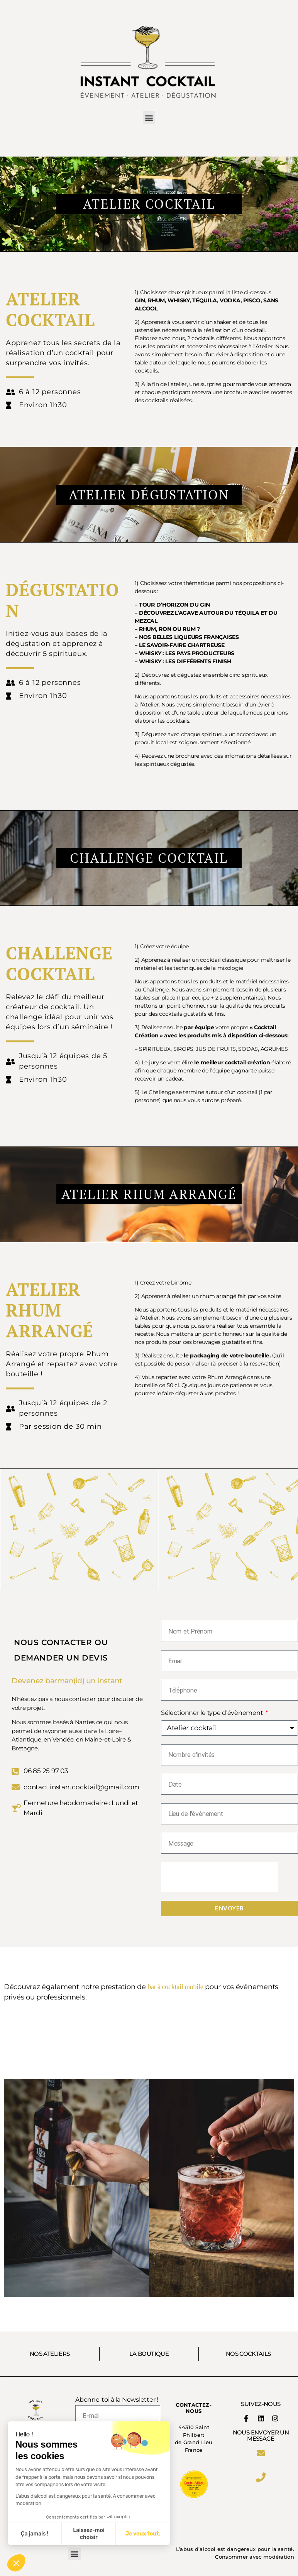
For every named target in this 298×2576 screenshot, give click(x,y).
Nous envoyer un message (261, 2435)
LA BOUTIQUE (149, 2353)
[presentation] (219, 1877)
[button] (149, 117)
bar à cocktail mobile (175, 1987)
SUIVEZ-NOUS (260, 2403)
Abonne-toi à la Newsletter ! (116, 2399)
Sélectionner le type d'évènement (212, 1712)
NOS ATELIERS (49, 2353)
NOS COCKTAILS (248, 2353)
